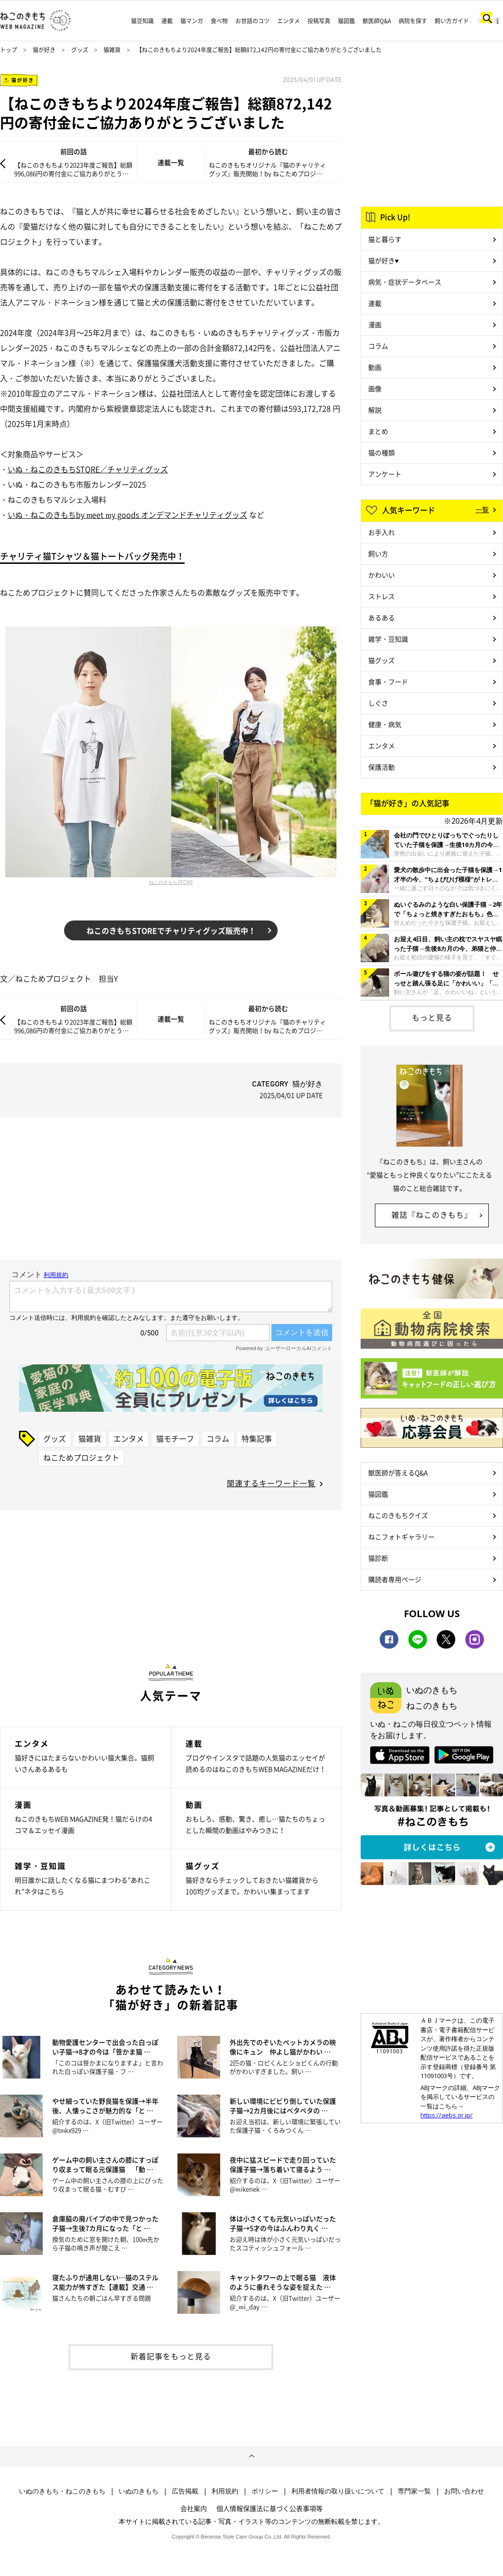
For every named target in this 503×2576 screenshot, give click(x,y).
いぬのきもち (138, 2491)
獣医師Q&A (377, 21)
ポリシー (265, 2491)
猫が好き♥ (383, 260)
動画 (375, 367)
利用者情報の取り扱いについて (337, 2491)
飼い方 (378, 553)
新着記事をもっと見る (170, 2356)
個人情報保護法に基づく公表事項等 (269, 2508)
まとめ (378, 431)
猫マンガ (191, 21)
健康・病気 (384, 724)
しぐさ (378, 703)
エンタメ (288, 21)
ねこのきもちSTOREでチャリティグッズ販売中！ (171, 930)
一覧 (482, 509)
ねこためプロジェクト (81, 1457)
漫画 (375, 324)
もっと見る (432, 1017)
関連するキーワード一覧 (271, 1483)
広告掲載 (185, 2491)
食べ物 (219, 21)
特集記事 (257, 1438)
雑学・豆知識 (388, 639)
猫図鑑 (346, 21)
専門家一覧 (414, 2491)
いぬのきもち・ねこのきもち (62, 2491)
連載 (167, 21)
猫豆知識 (142, 21)
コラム (217, 1438)
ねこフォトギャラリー (401, 1536)
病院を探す (413, 21)
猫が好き (44, 50)
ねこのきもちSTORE (171, 882)
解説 (375, 409)
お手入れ (381, 532)
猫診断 (378, 1558)
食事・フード (388, 681)
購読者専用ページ (394, 1579)
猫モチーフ (175, 1438)
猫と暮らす (384, 239)
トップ (8, 50)
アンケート (384, 473)
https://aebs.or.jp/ (446, 2115)
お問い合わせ (464, 2491)
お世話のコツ (252, 21)
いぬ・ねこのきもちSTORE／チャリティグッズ (88, 469)
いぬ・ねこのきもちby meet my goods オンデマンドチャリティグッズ (127, 514)
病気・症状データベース (404, 281)
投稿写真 (318, 21)
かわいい (381, 575)
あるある (381, 617)
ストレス (381, 596)
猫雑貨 (112, 50)
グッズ (79, 50)
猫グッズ (381, 660)
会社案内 (193, 2508)
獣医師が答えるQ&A (398, 1472)
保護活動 (381, 767)
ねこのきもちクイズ (398, 1515)
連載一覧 (171, 162)
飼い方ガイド (452, 21)
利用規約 (225, 2491)
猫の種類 (381, 452)
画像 (375, 388)
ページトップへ (251, 2456)
